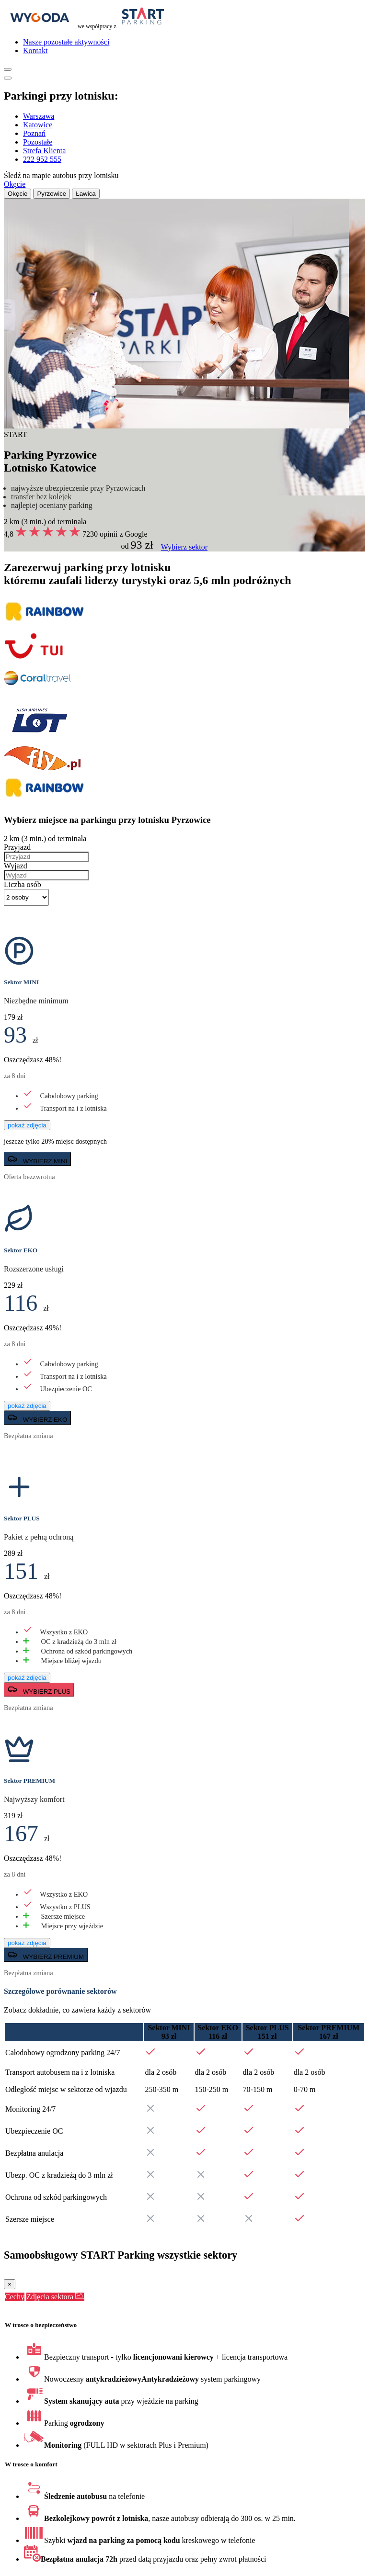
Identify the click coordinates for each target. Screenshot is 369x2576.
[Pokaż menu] (8, 69)
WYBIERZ (37, 1159)
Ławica (86, 193)
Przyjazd (17, 847)
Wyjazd (15, 866)
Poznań (34, 133)
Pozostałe (37, 142)
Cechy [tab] (14, 2297)
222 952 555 (42, 159)
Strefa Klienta (44, 150)
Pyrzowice (51, 193)
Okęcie (14, 184)
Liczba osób (22, 884)
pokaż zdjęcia (27, 1125)
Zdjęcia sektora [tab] (55, 2297)
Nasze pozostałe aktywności (66, 42)
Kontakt (35, 50)
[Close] (9, 2284)
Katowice (37, 125)
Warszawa (38, 116)
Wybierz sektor (184, 547)
